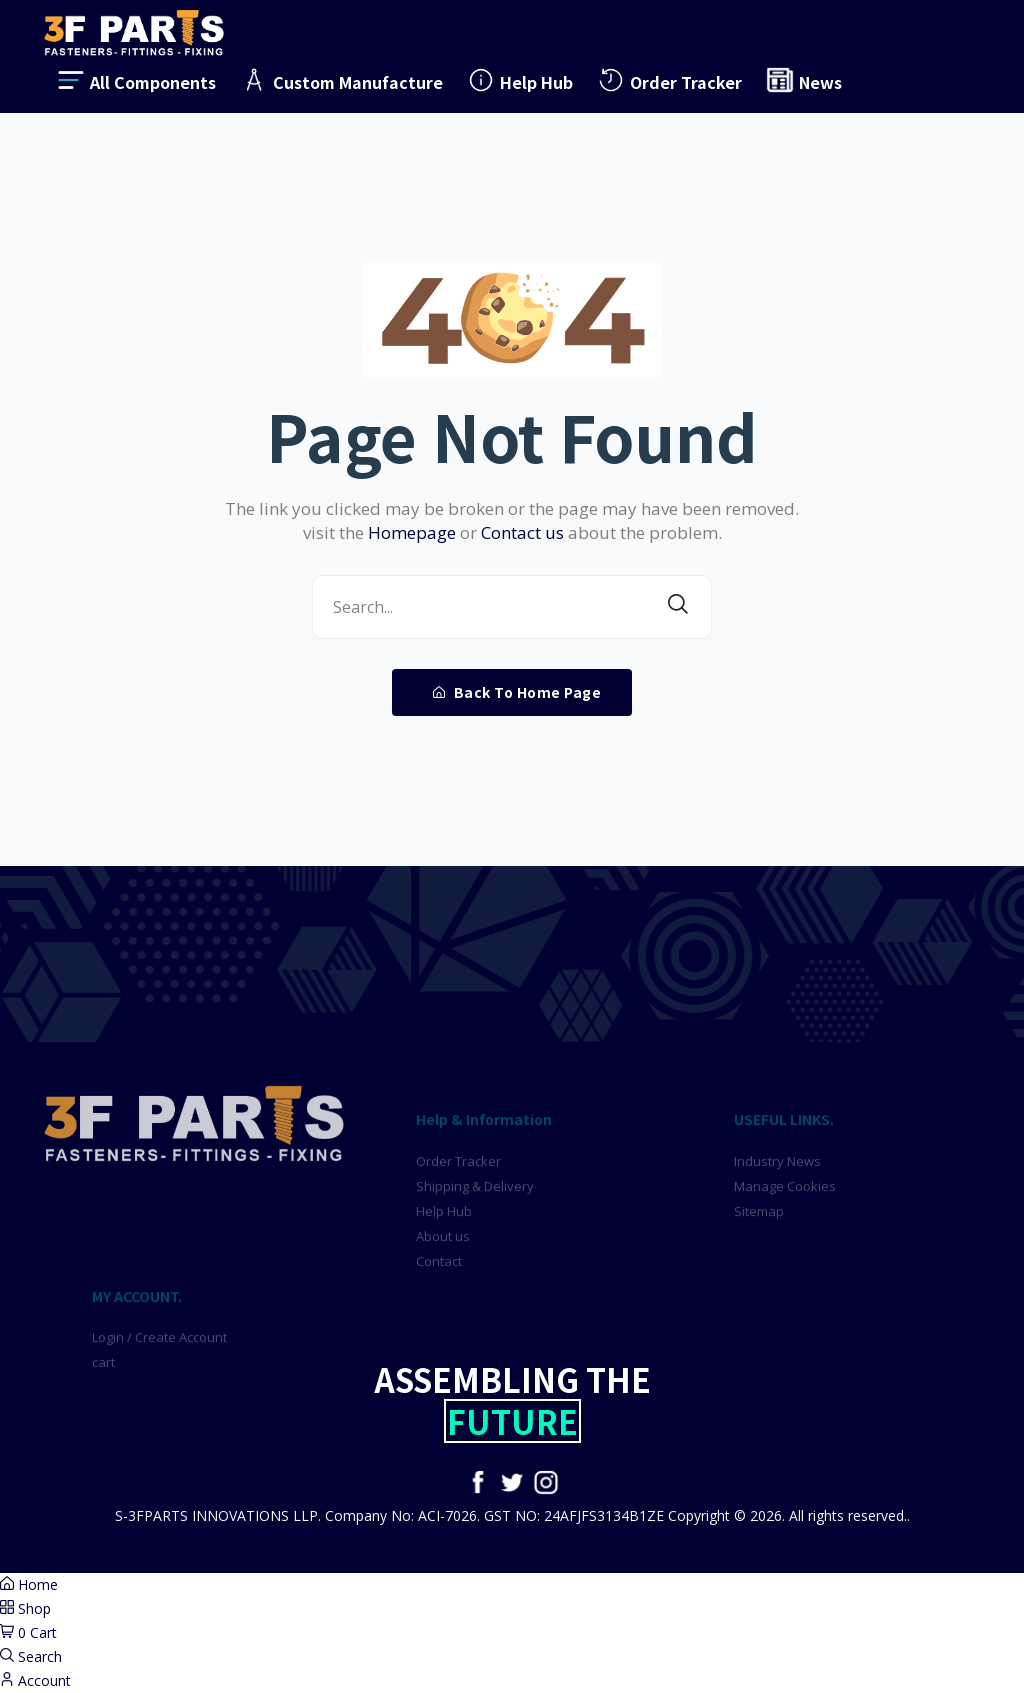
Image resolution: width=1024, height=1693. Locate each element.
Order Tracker (669, 80)
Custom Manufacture (341, 80)
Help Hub (519, 80)
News (803, 80)
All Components (136, 80)
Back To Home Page (517, 692)
